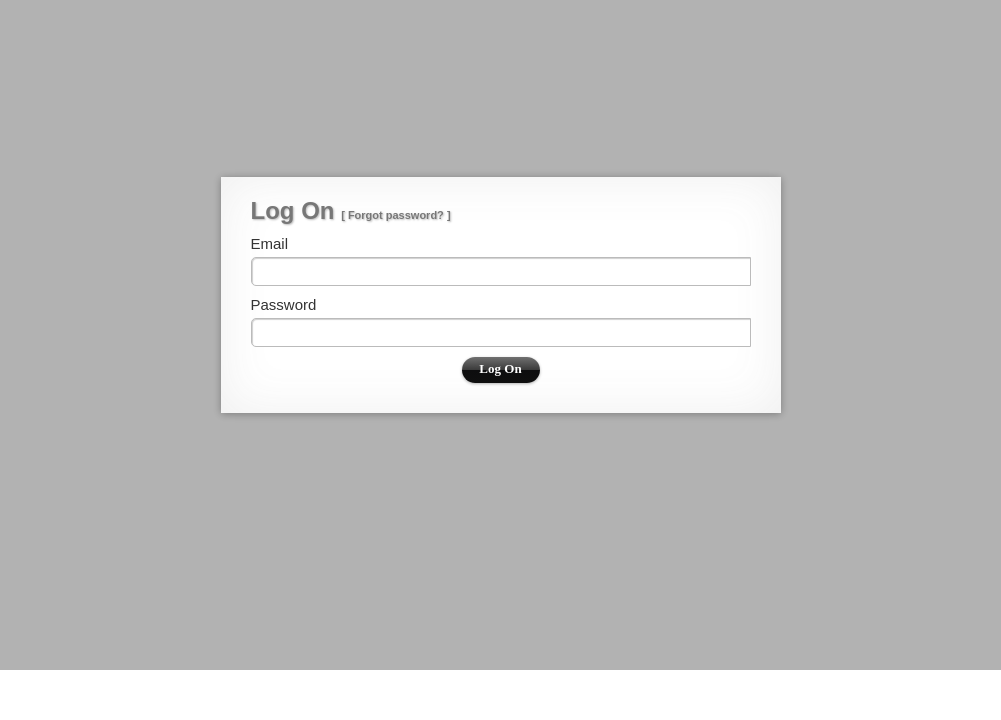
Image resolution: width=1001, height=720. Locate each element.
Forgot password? (396, 215)
